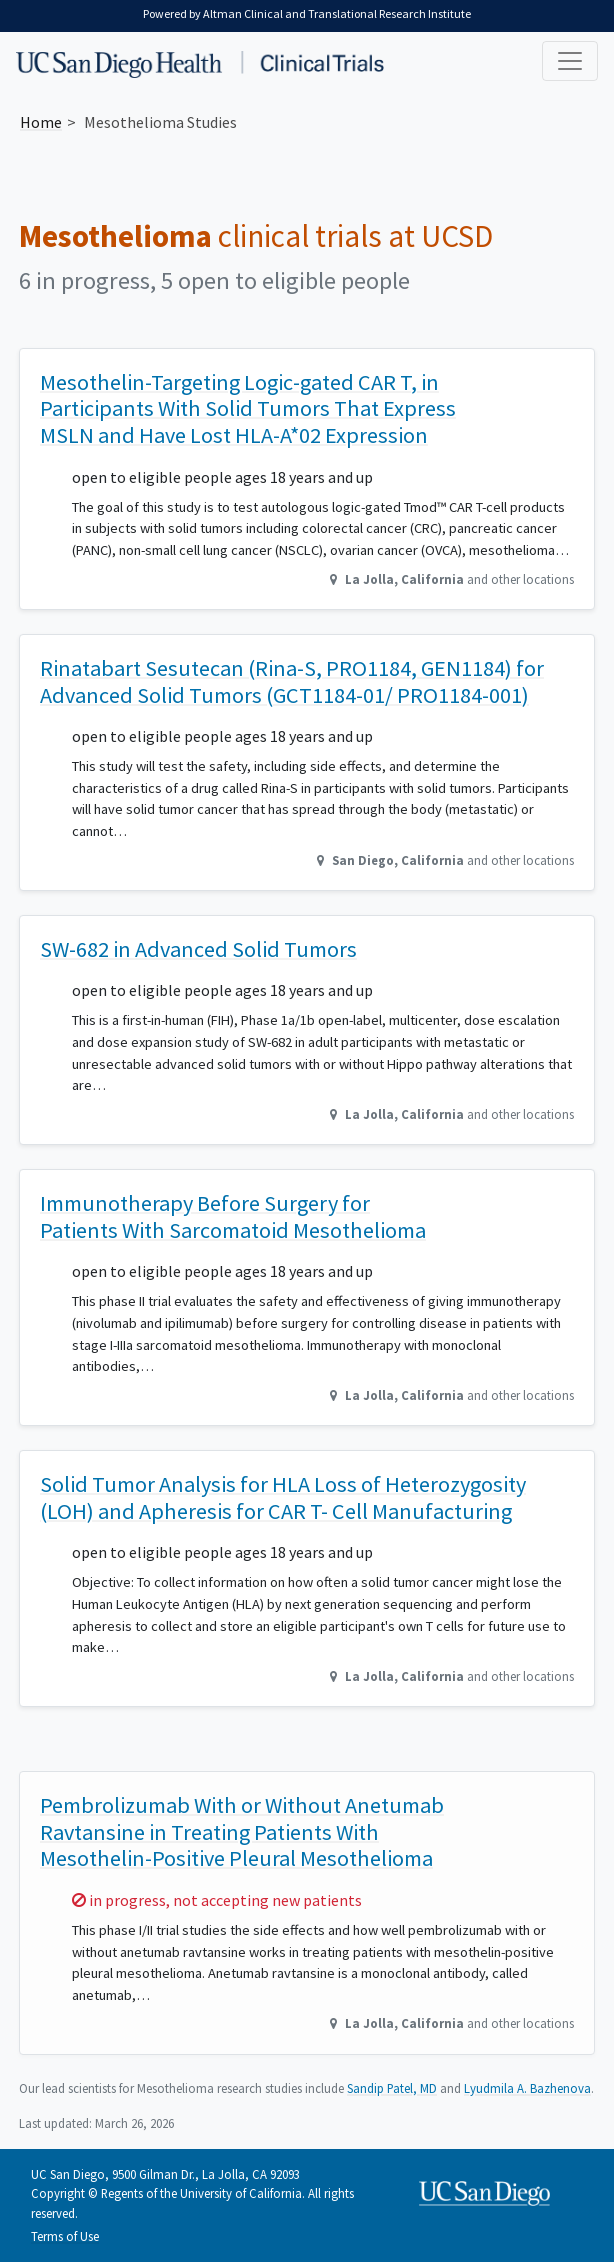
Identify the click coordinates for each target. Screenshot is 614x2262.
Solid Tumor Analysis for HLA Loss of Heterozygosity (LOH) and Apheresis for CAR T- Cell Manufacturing (283, 1497)
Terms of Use (65, 2236)
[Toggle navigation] (570, 61)
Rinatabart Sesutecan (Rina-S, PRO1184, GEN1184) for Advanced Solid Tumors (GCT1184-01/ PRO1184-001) (292, 681)
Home (41, 122)
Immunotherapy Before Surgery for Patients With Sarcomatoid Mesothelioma (233, 1216)
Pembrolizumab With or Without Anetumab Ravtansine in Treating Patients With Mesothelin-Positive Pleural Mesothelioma (242, 1831)
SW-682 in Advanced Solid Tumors (198, 949)
